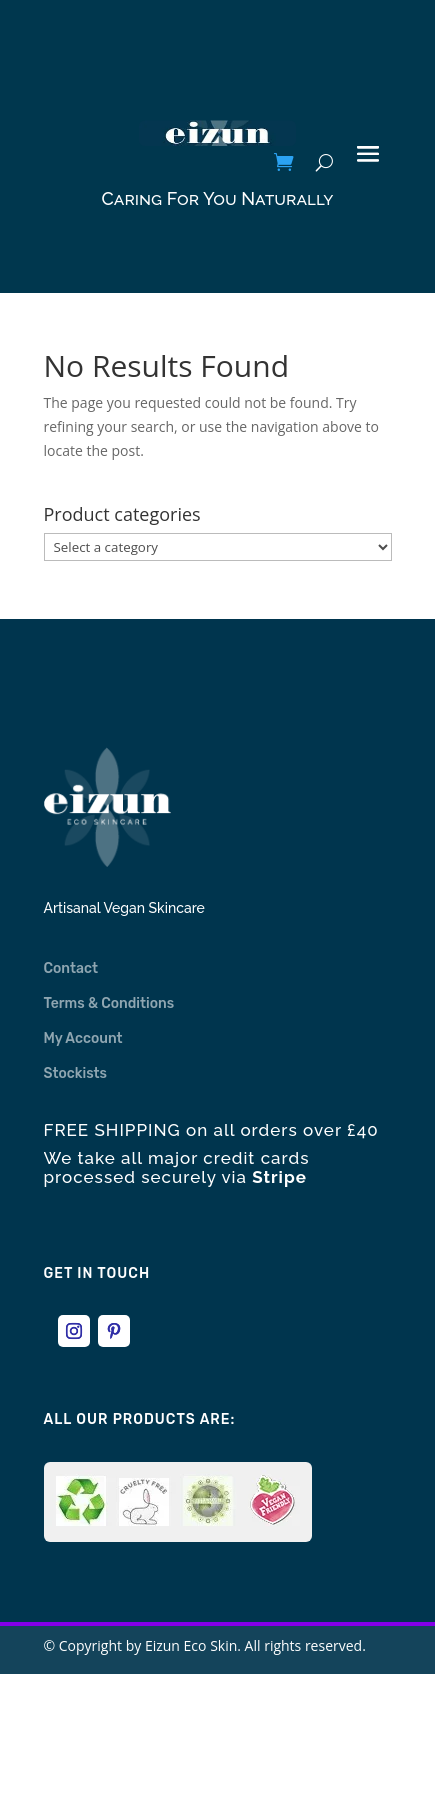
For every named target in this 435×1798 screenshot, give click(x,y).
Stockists (76, 1073)
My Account (83, 1038)
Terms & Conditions (109, 1003)
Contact (71, 968)
